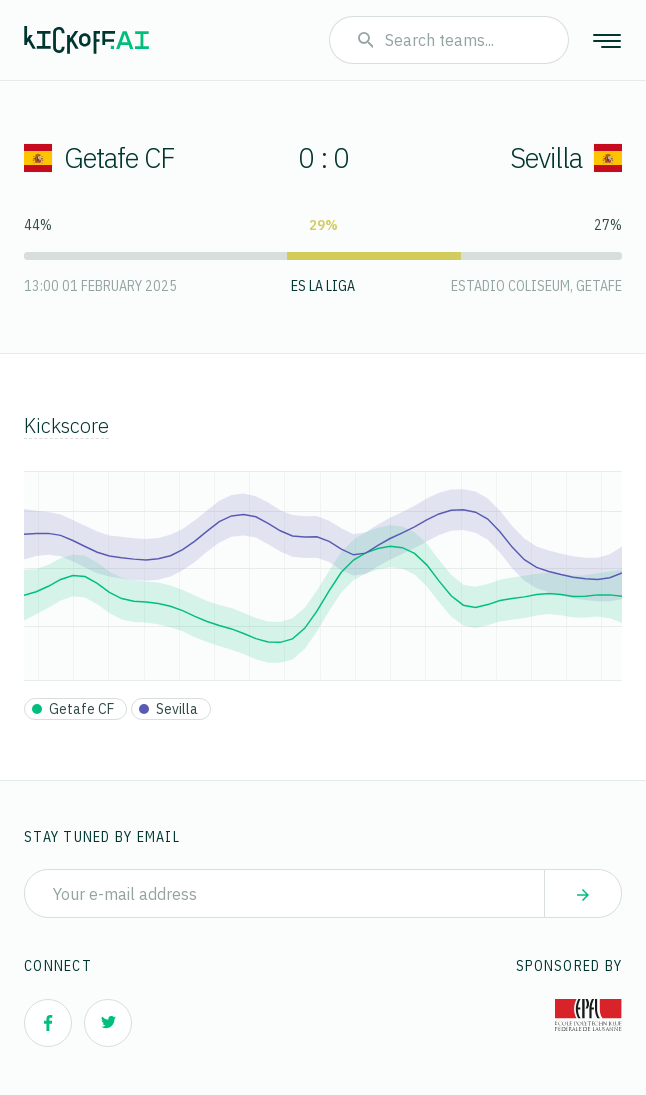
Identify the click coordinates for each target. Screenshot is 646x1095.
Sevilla (566, 157)
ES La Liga (323, 286)
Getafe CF (99, 157)
